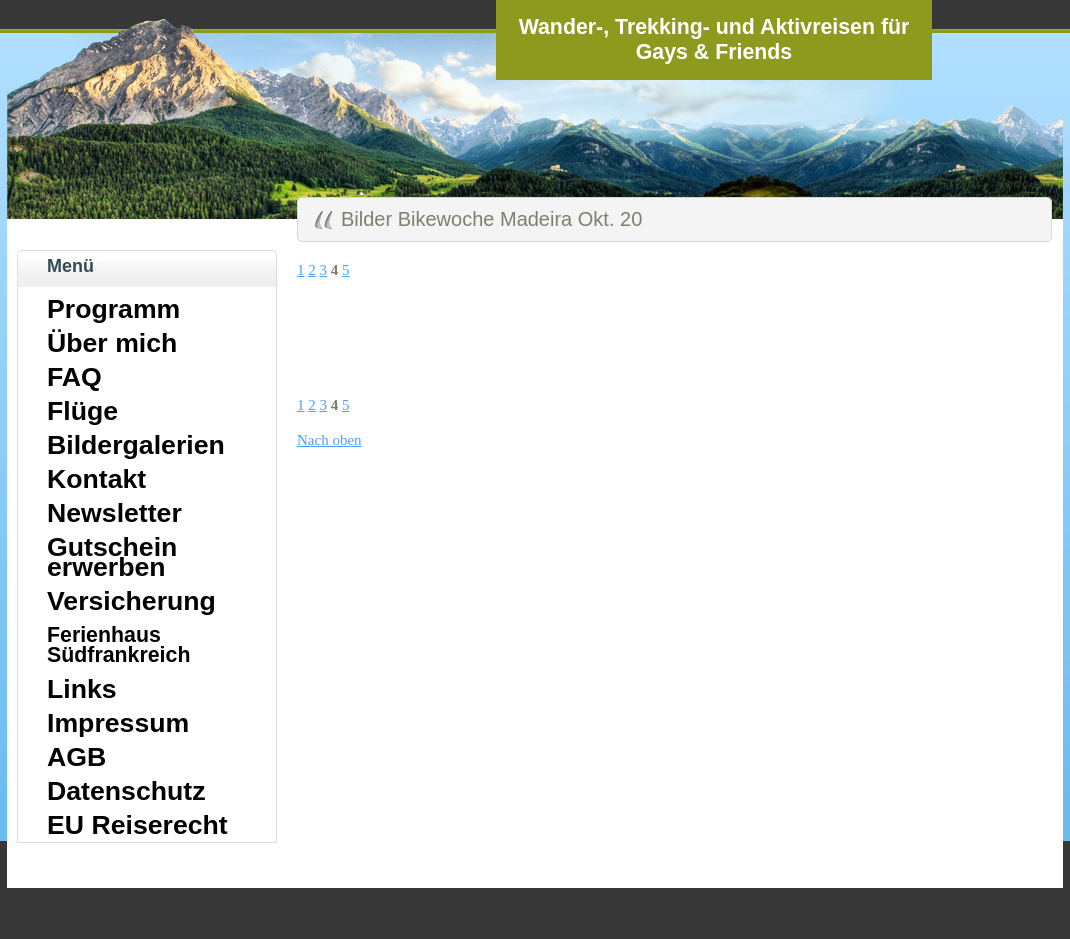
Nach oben (329, 440)
